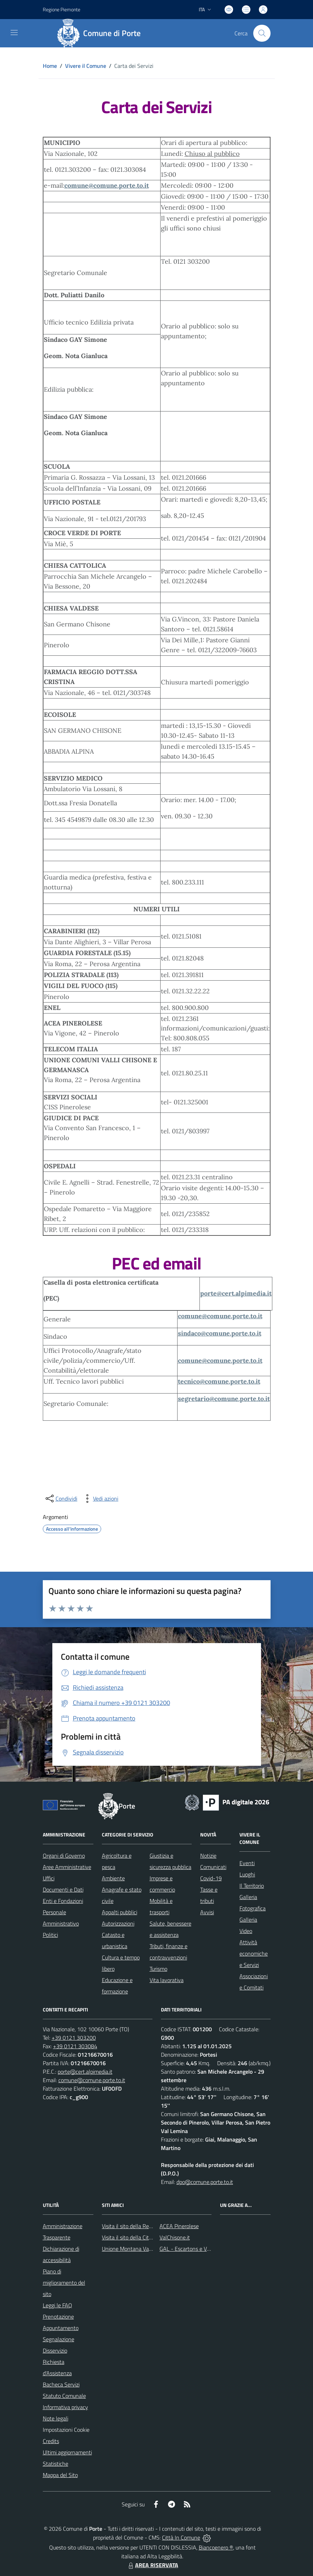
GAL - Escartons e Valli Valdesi (196, 2248)
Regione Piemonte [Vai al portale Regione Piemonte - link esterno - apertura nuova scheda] (61, 9)
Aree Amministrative (67, 1867)
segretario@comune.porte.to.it (224, 1399)
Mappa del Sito (60, 2475)
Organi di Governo (64, 1855)
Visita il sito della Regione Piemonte (144, 2226)
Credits (51, 2441)
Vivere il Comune (85, 66)
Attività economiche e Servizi (253, 1953)
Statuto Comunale (64, 2395)
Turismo (158, 1968)
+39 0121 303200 (74, 2037)
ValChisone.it (175, 2237)
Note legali (55, 2418)
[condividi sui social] (61, 1498)
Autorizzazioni (118, 1923)
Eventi (247, 1863)
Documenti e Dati (63, 1889)
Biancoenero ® (216, 2547)
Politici (50, 1934)
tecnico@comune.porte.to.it (219, 1381)
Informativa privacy (65, 2407)
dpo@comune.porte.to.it (204, 2182)
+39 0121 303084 (75, 2046)
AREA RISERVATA (152, 2565)
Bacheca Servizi (61, 2384)
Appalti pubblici (119, 1912)
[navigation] (14, 32)
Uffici (48, 1878)
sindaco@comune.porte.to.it (219, 1333)
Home (50, 66)
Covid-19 (211, 1878)
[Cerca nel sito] (261, 33)
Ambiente (113, 1878)
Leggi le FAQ (57, 2305)
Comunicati (213, 1867)
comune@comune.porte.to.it (106, 185)
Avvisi (207, 1912)
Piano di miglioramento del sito (64, 2282)
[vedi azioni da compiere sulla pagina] (100, 1498)
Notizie (208, 1855)
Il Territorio (251, 1885)
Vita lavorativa (167, 1980)
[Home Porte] (101, 33)
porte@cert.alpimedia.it (236, 1293)
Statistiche (55, 2463)
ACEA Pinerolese (179, 2226)
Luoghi (247, 1874)
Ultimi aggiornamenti (67, 2452)
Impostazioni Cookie (66, 2429)
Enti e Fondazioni (63, 1901)
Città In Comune (181, 2537)
